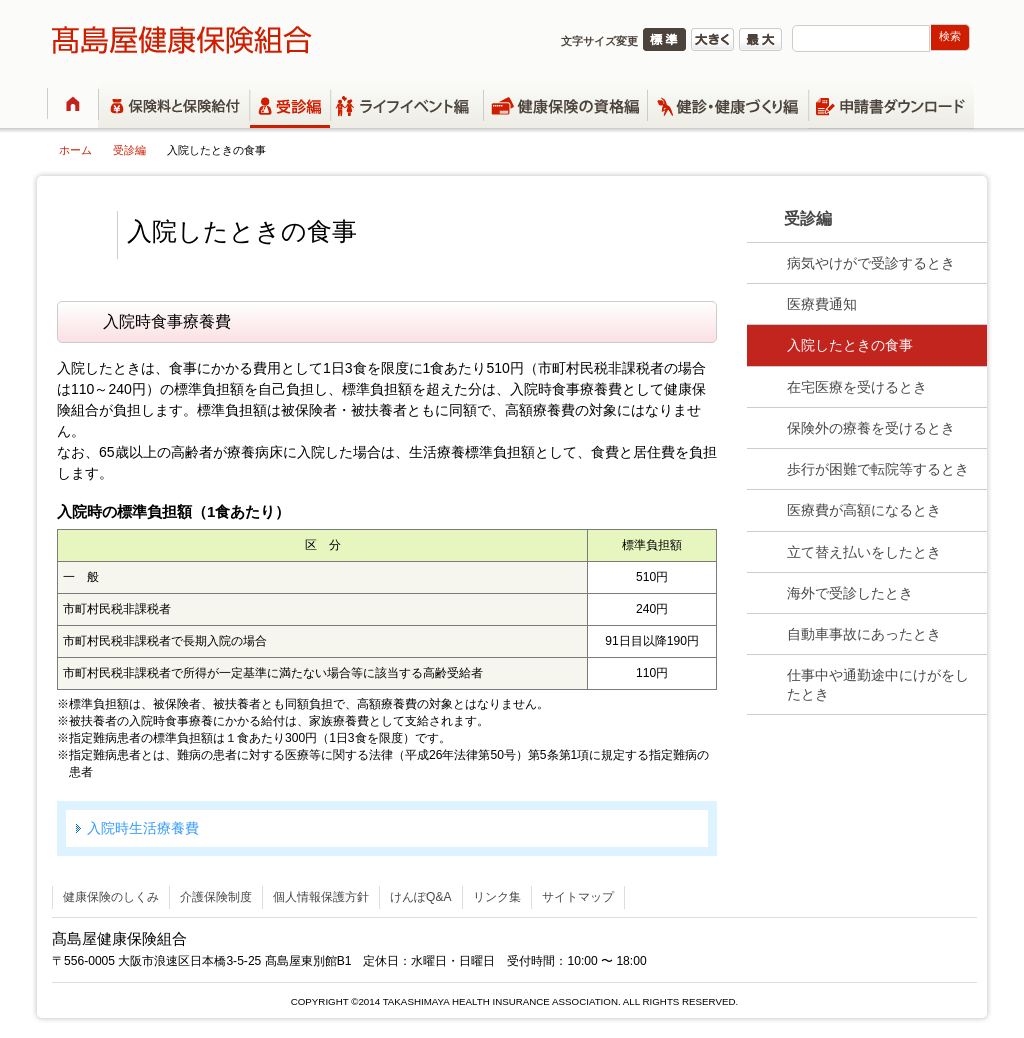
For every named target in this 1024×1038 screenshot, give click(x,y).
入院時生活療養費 (143, 828)
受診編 (129, 150)
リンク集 (497, 897)
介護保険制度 (216, 897)
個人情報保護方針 (321, 897)
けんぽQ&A (421, 897)
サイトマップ (578, 897)
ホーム (75, 150)
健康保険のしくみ (111, 897)
